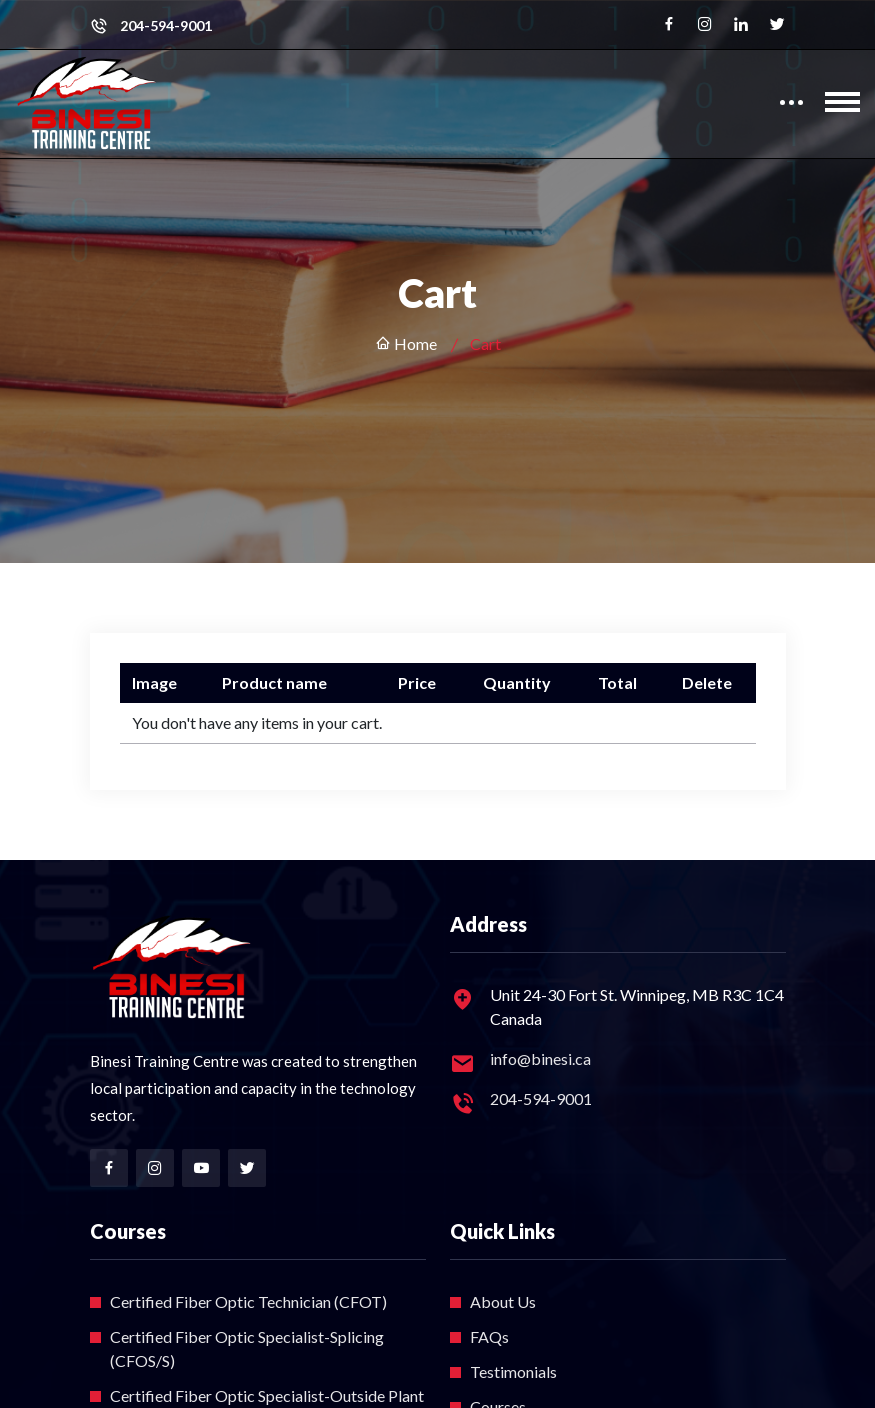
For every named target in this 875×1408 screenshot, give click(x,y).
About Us (503, 1301)
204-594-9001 (166, 26)
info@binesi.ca (540, 1058)
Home (406, 343)
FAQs (489, 1336)
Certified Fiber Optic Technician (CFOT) (248, 1301)
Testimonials (513, 1371)
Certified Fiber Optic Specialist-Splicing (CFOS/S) (247, 1348)
